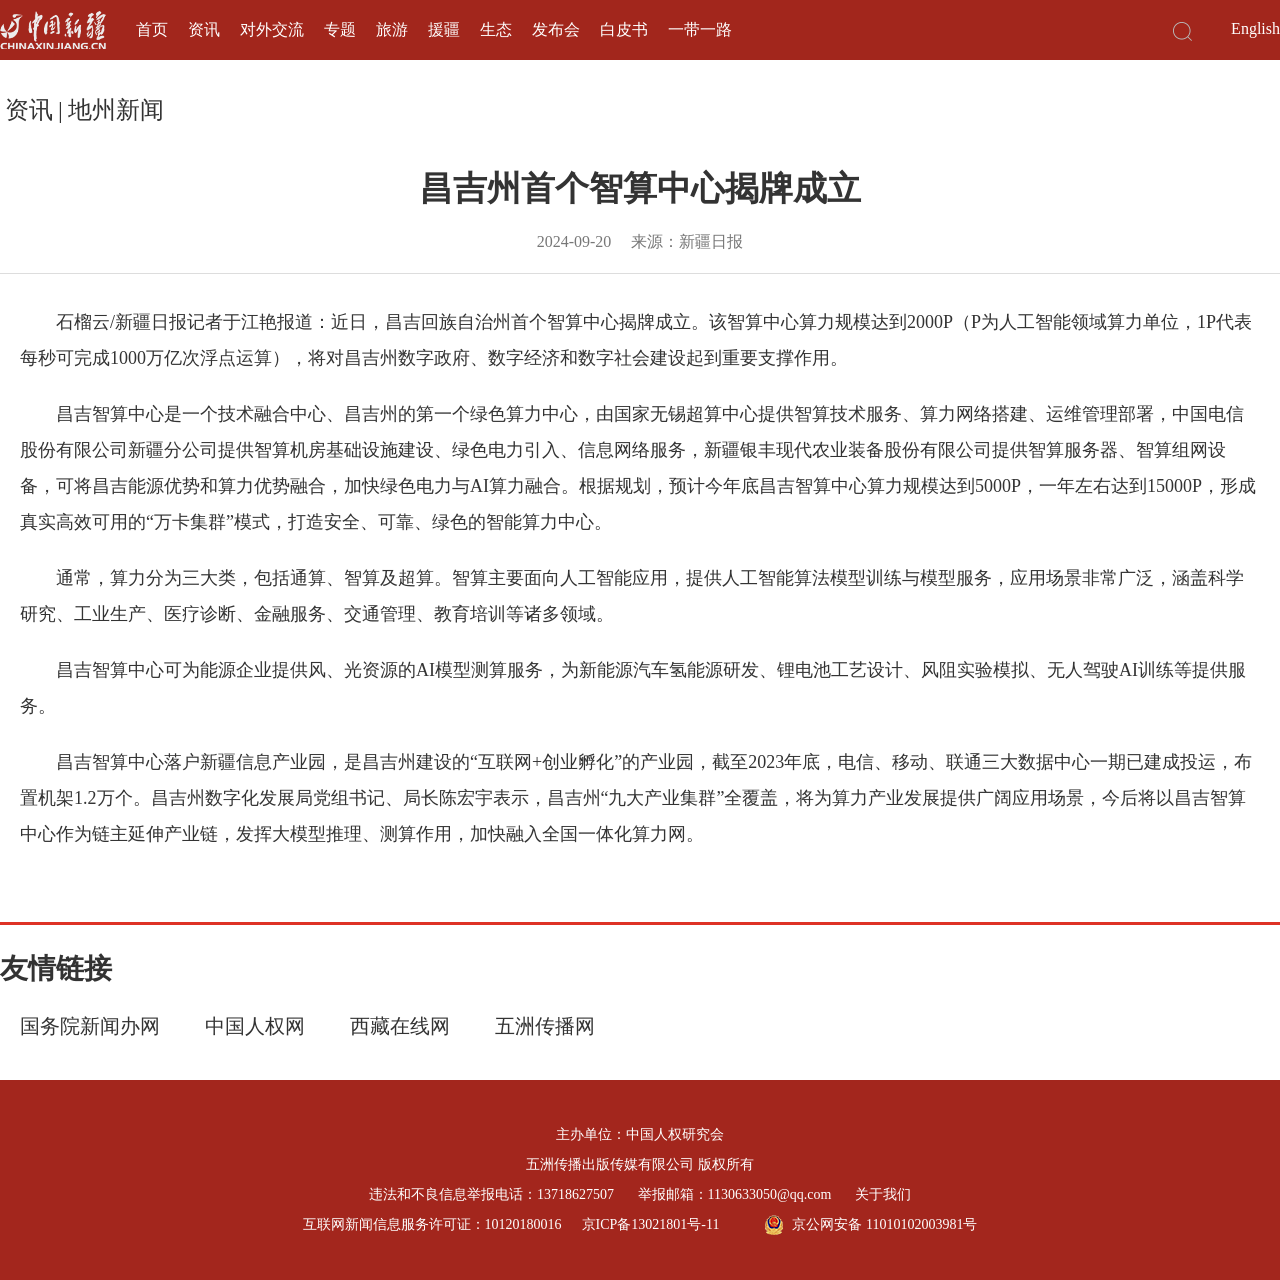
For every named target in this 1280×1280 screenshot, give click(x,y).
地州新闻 (116, 110)
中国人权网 (255, 1026)
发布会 (556, 29)
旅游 (392, 29)
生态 (496, 29)
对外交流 (272, 29)
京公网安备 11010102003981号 (870, 1225)
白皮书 (624, 29)
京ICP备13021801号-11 (651, 1224)
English (1255, 28)
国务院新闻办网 (90, 1026)
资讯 (204, 29)
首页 (152, 29)
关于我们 (883, 1194)
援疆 (444, 29)
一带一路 (700, 29)
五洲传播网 (545, 1026)
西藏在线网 (400, 1026)
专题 (340, 29)
